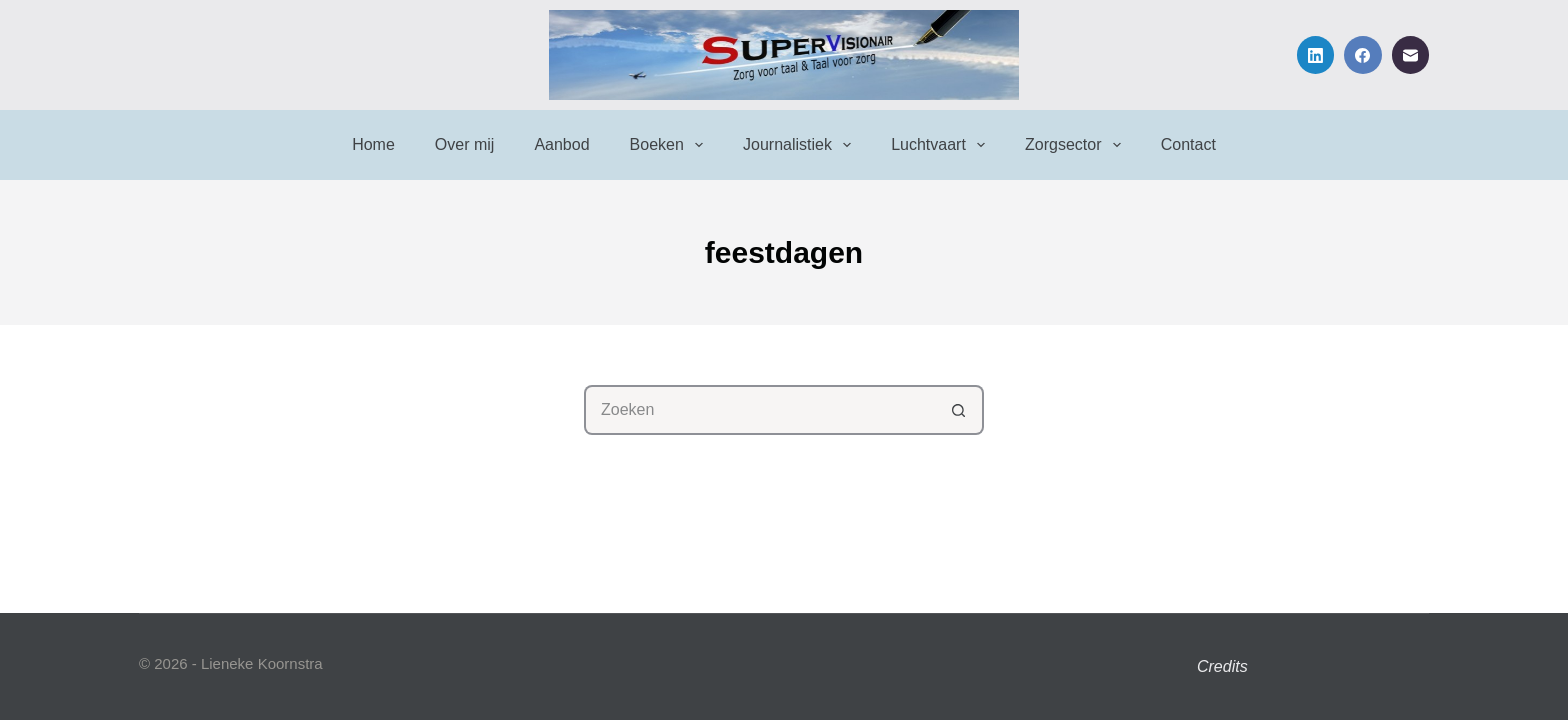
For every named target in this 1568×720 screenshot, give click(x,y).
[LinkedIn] (1316, 55)
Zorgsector (1077, 145)
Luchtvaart (942, 145)
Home (373, 144)
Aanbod (561, 144)
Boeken (670, 145)
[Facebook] (1363, 55)
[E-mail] (1411, 55)
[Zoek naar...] (759, 410)
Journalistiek (801, 145)
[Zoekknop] (959, 410)
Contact (1188, 144)
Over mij (465, 144)
